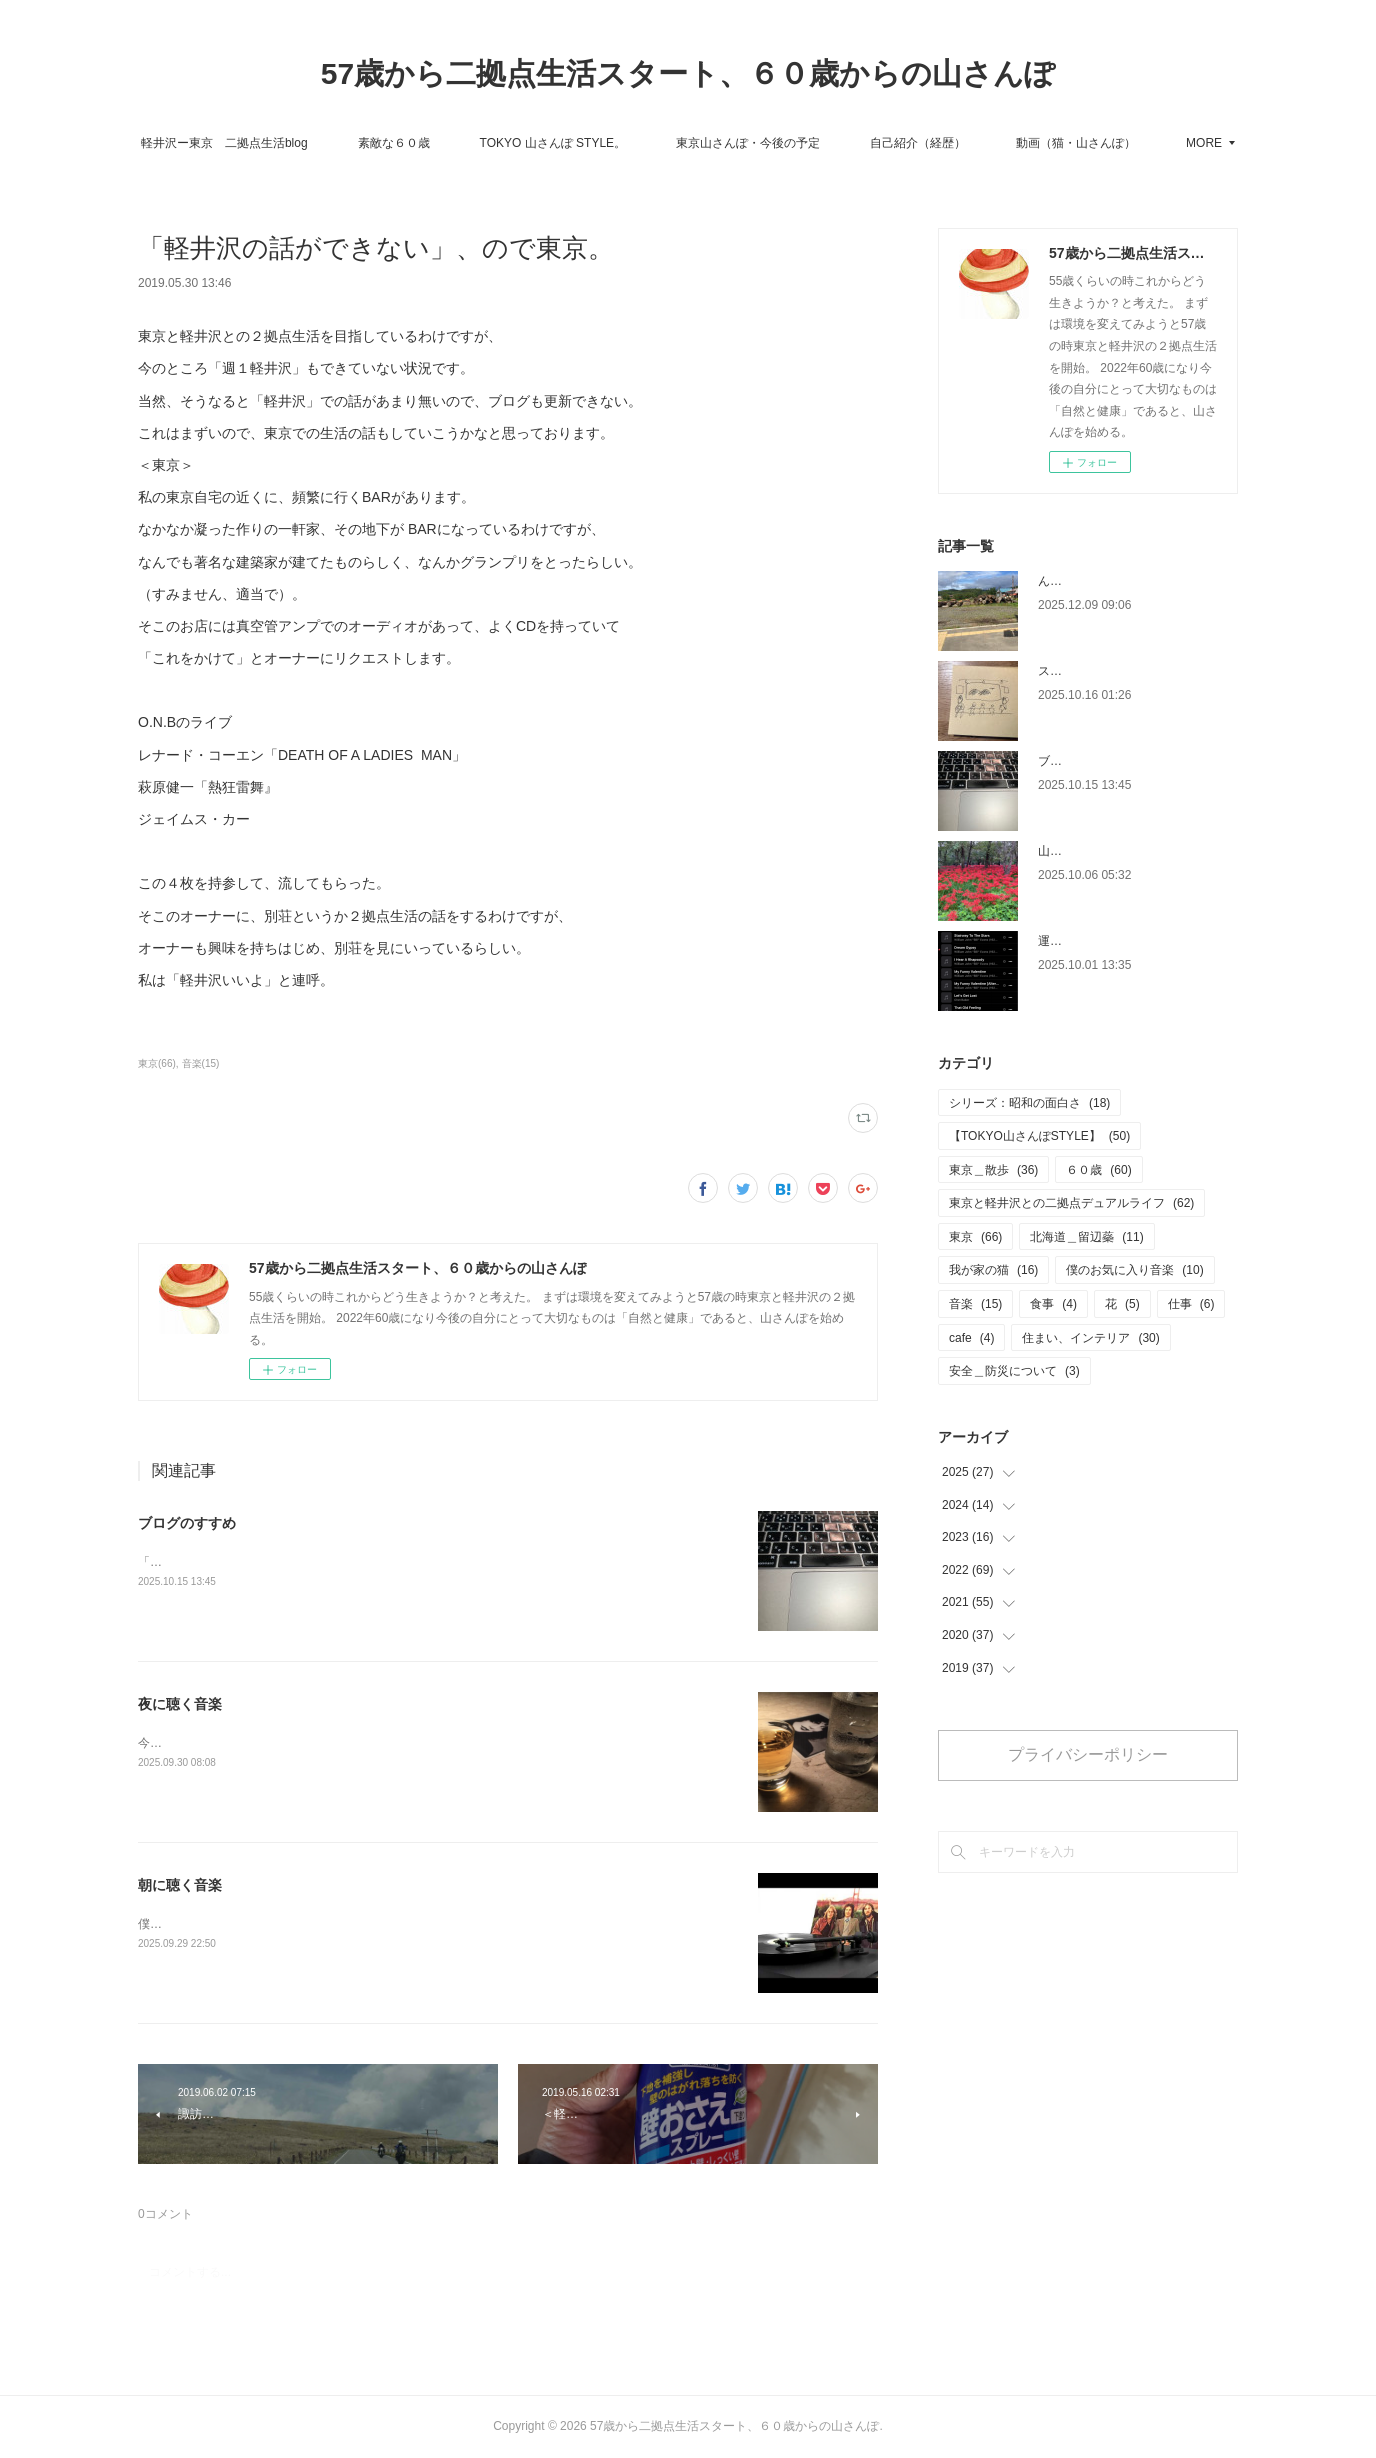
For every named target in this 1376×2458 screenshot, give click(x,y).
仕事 (1191, 1304)
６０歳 (1098, 1170)
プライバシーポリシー (1088, 1754)
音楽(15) (201, 1063)
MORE (1119, 143)
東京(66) (157, 1063)
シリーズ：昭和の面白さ (1029, 1103)
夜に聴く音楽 (180, 1704)
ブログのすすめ (187, 1523)
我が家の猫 (993, 1270)
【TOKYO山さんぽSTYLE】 (1039, 1136)
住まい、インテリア (1090, 1338)
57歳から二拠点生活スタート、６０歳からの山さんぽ (688, 73)
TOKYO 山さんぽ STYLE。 (638, 143)
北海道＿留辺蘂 (1086, 1237)
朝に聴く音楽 (180, 1885)
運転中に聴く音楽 (1086, 941)
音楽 (975, 1304)
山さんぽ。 (1068, 851)
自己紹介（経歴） (1003, 143)
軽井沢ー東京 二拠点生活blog (309, 143)
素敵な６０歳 (479, 143)
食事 (1053, 1304)
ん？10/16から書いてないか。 (1119, 581)
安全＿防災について (1014, 1371)
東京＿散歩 (993, 1170)
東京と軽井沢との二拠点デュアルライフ (1071, 1203)
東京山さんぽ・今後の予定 (833, 143)
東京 (975, 1237)
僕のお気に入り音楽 (1134, 1270)
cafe (971, 1338)
